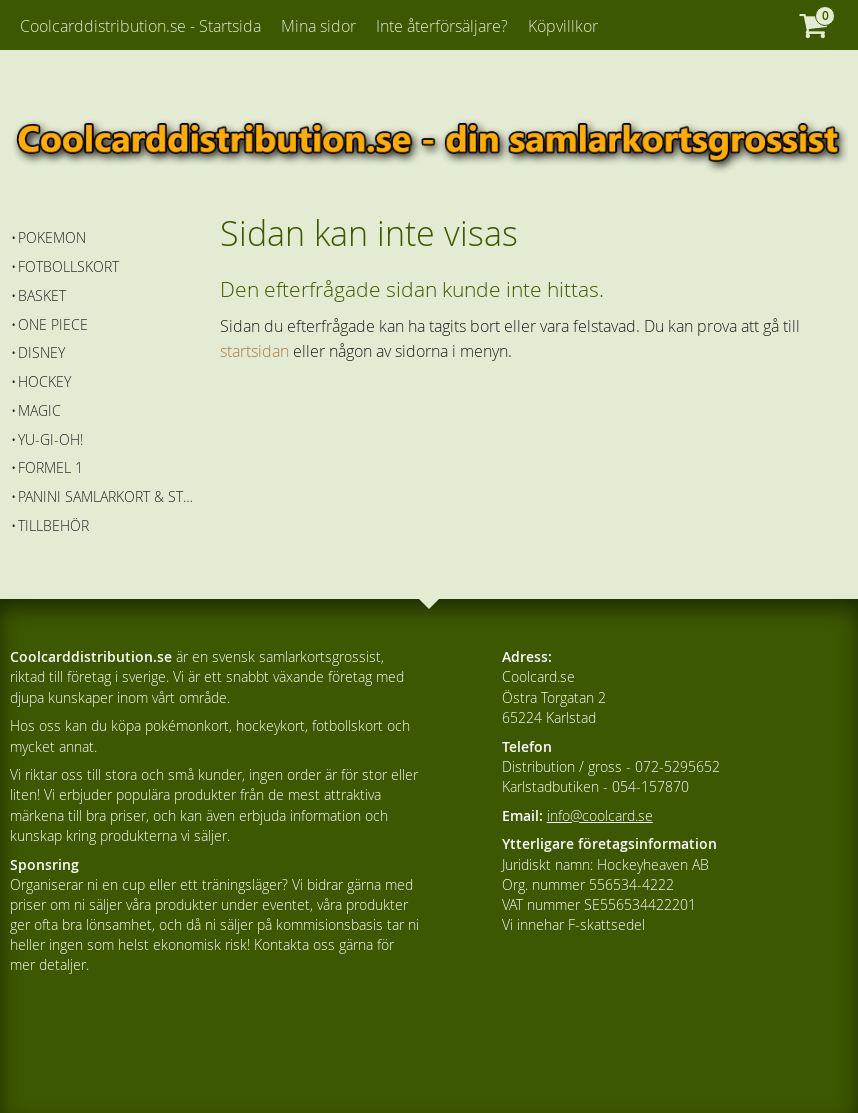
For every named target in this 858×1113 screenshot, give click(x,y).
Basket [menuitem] (42, 295)
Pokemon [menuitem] (52, 237)
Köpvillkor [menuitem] (563, 26)
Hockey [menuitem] (44, 381)
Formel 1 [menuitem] (50, 467)
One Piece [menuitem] (53, 324)
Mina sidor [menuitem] (318, 26)
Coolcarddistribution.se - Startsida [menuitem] (140, 26)
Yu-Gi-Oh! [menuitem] (50, 439)
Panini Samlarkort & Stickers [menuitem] (106, 496)
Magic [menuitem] (39, 410)
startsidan (254, 351)
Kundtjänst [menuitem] (77, 78)
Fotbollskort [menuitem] (68, 266)
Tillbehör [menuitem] (53, 525)
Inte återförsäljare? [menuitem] (442, 26)
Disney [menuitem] (41, 352)
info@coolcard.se (600, 815)
